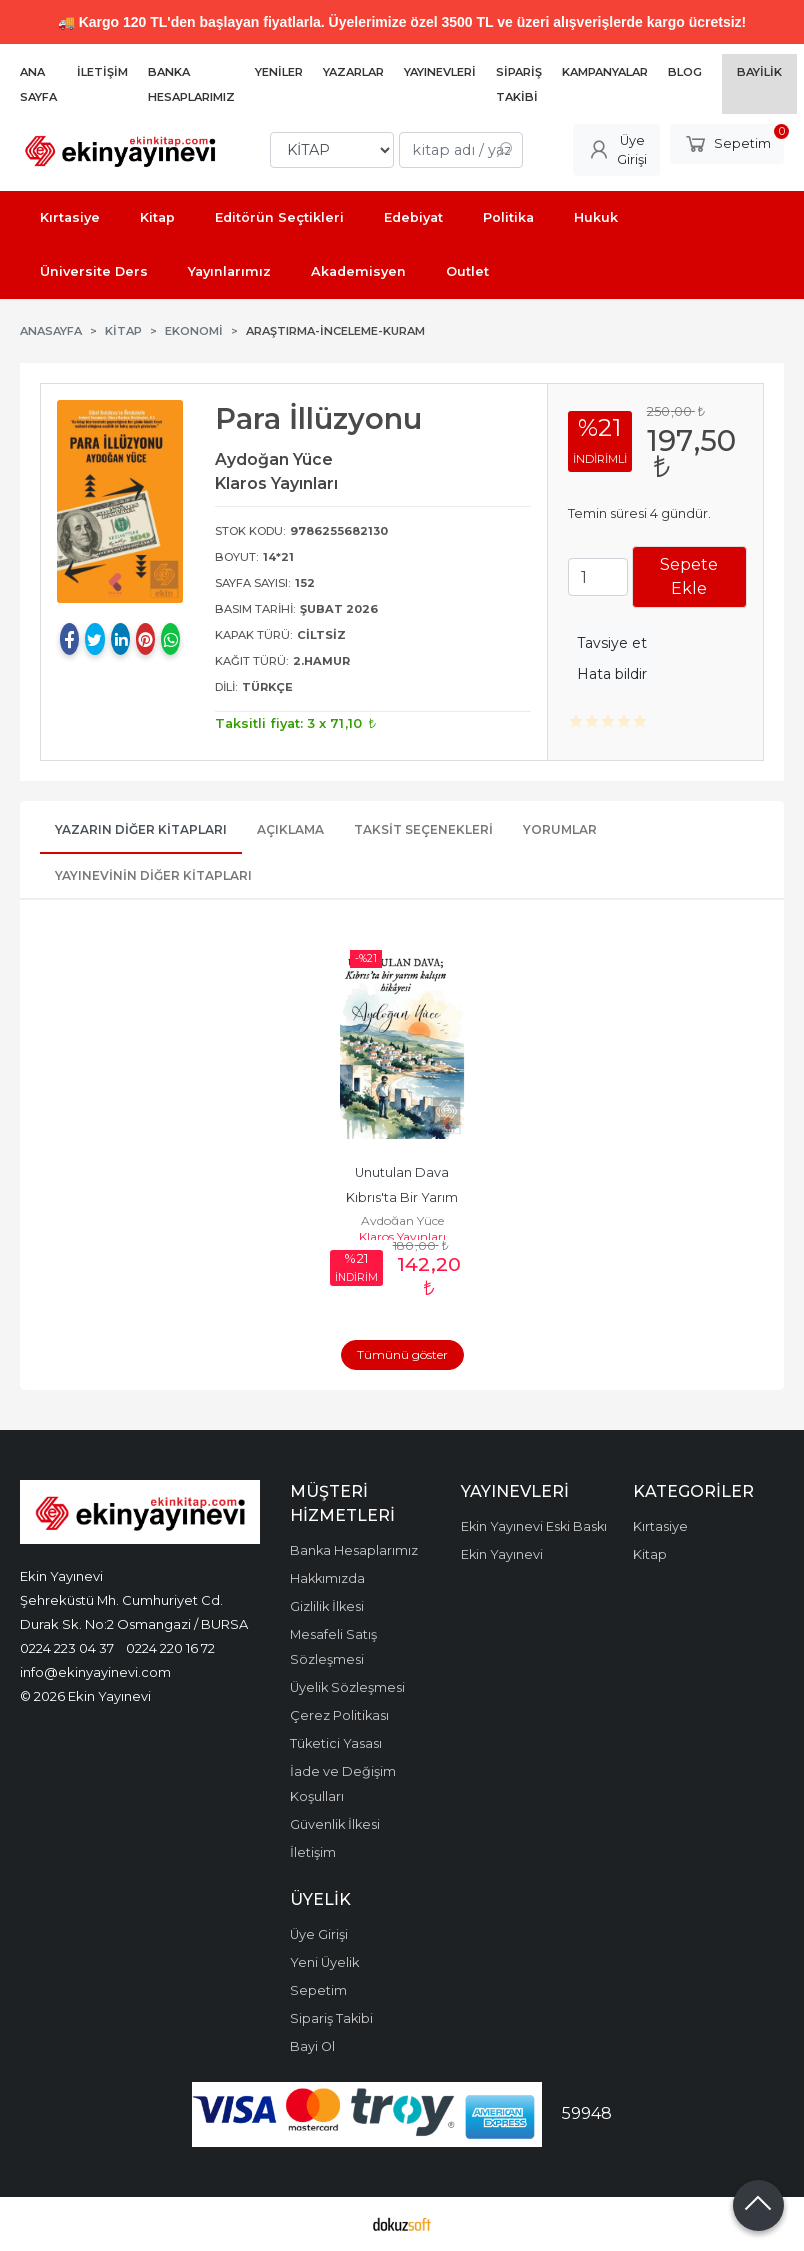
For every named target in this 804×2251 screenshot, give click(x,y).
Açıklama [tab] (290, 829)
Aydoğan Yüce (402, 1220)
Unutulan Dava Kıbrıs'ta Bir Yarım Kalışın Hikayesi (403, 1197)
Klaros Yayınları (402, 1236)
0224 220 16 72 (170, 1648)
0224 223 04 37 (67, 1648)
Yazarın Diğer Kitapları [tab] (141, 829)
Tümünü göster (402, 1354)
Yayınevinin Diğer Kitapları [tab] (153, 875)
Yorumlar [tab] (560, 829)
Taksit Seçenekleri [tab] (423, 829)
